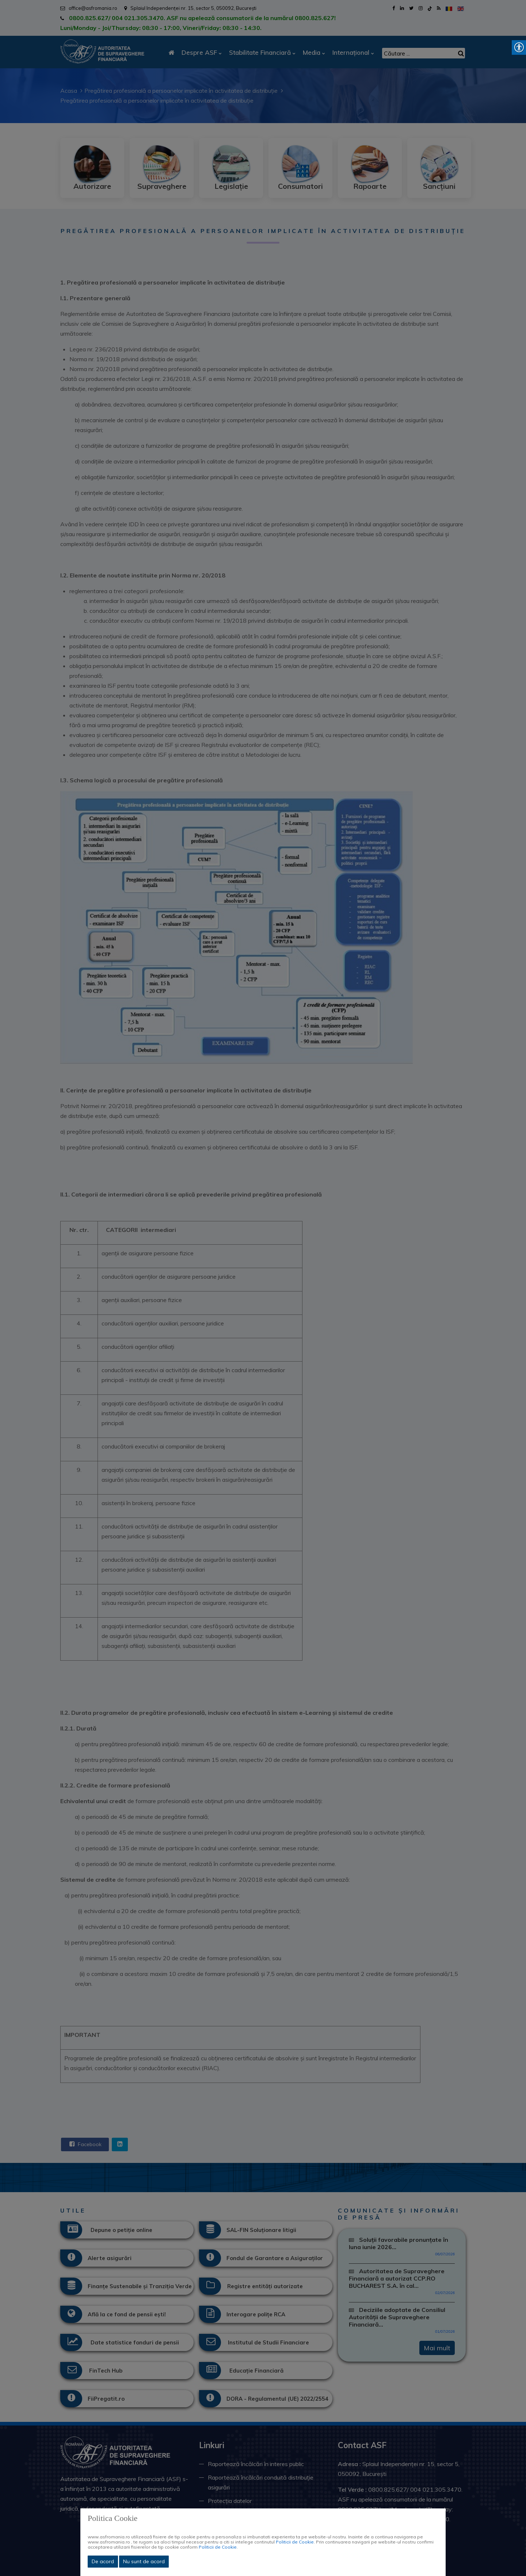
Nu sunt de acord (144, 2561)
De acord (103, 2561)
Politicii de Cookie (295, 2542)
